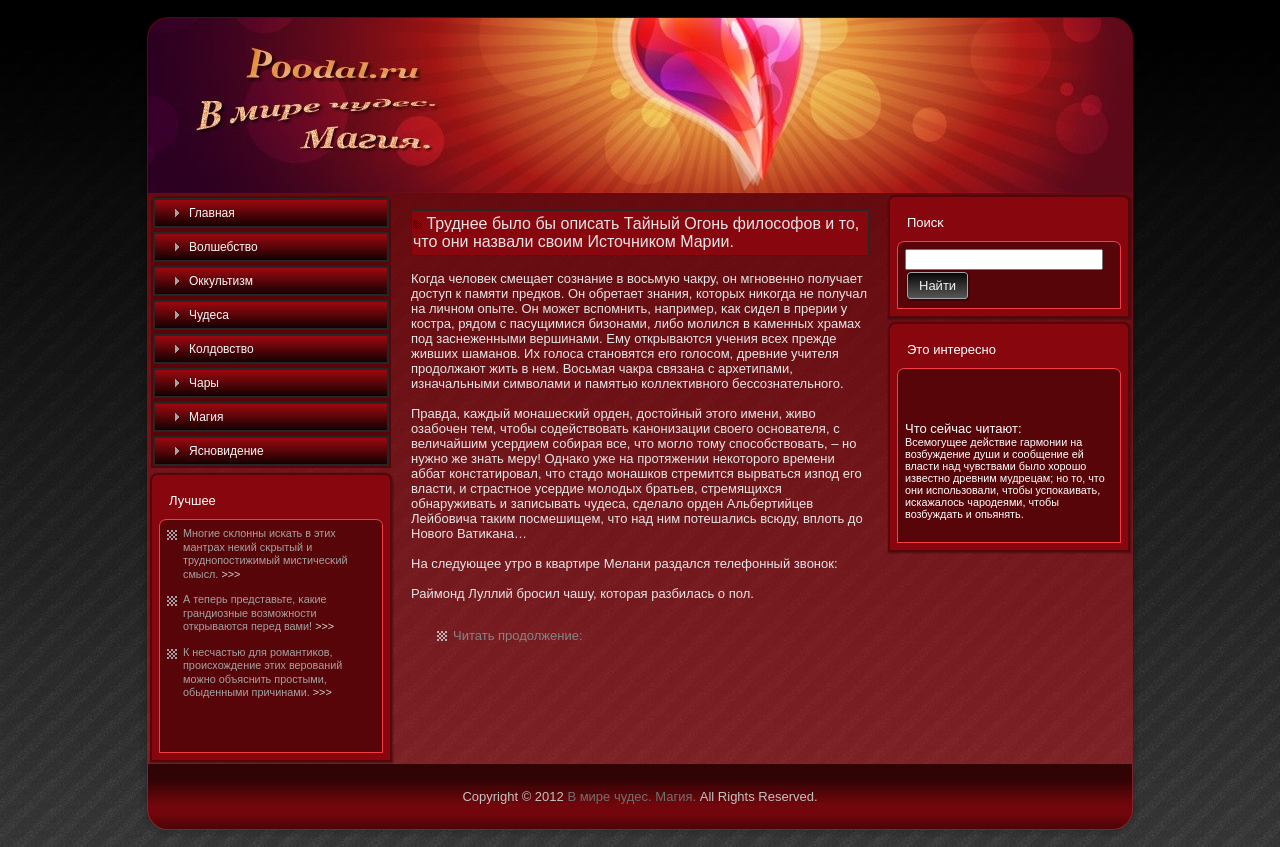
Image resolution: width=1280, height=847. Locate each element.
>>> (230, 574)
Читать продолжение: (518, 635)
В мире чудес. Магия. (631, 796)
